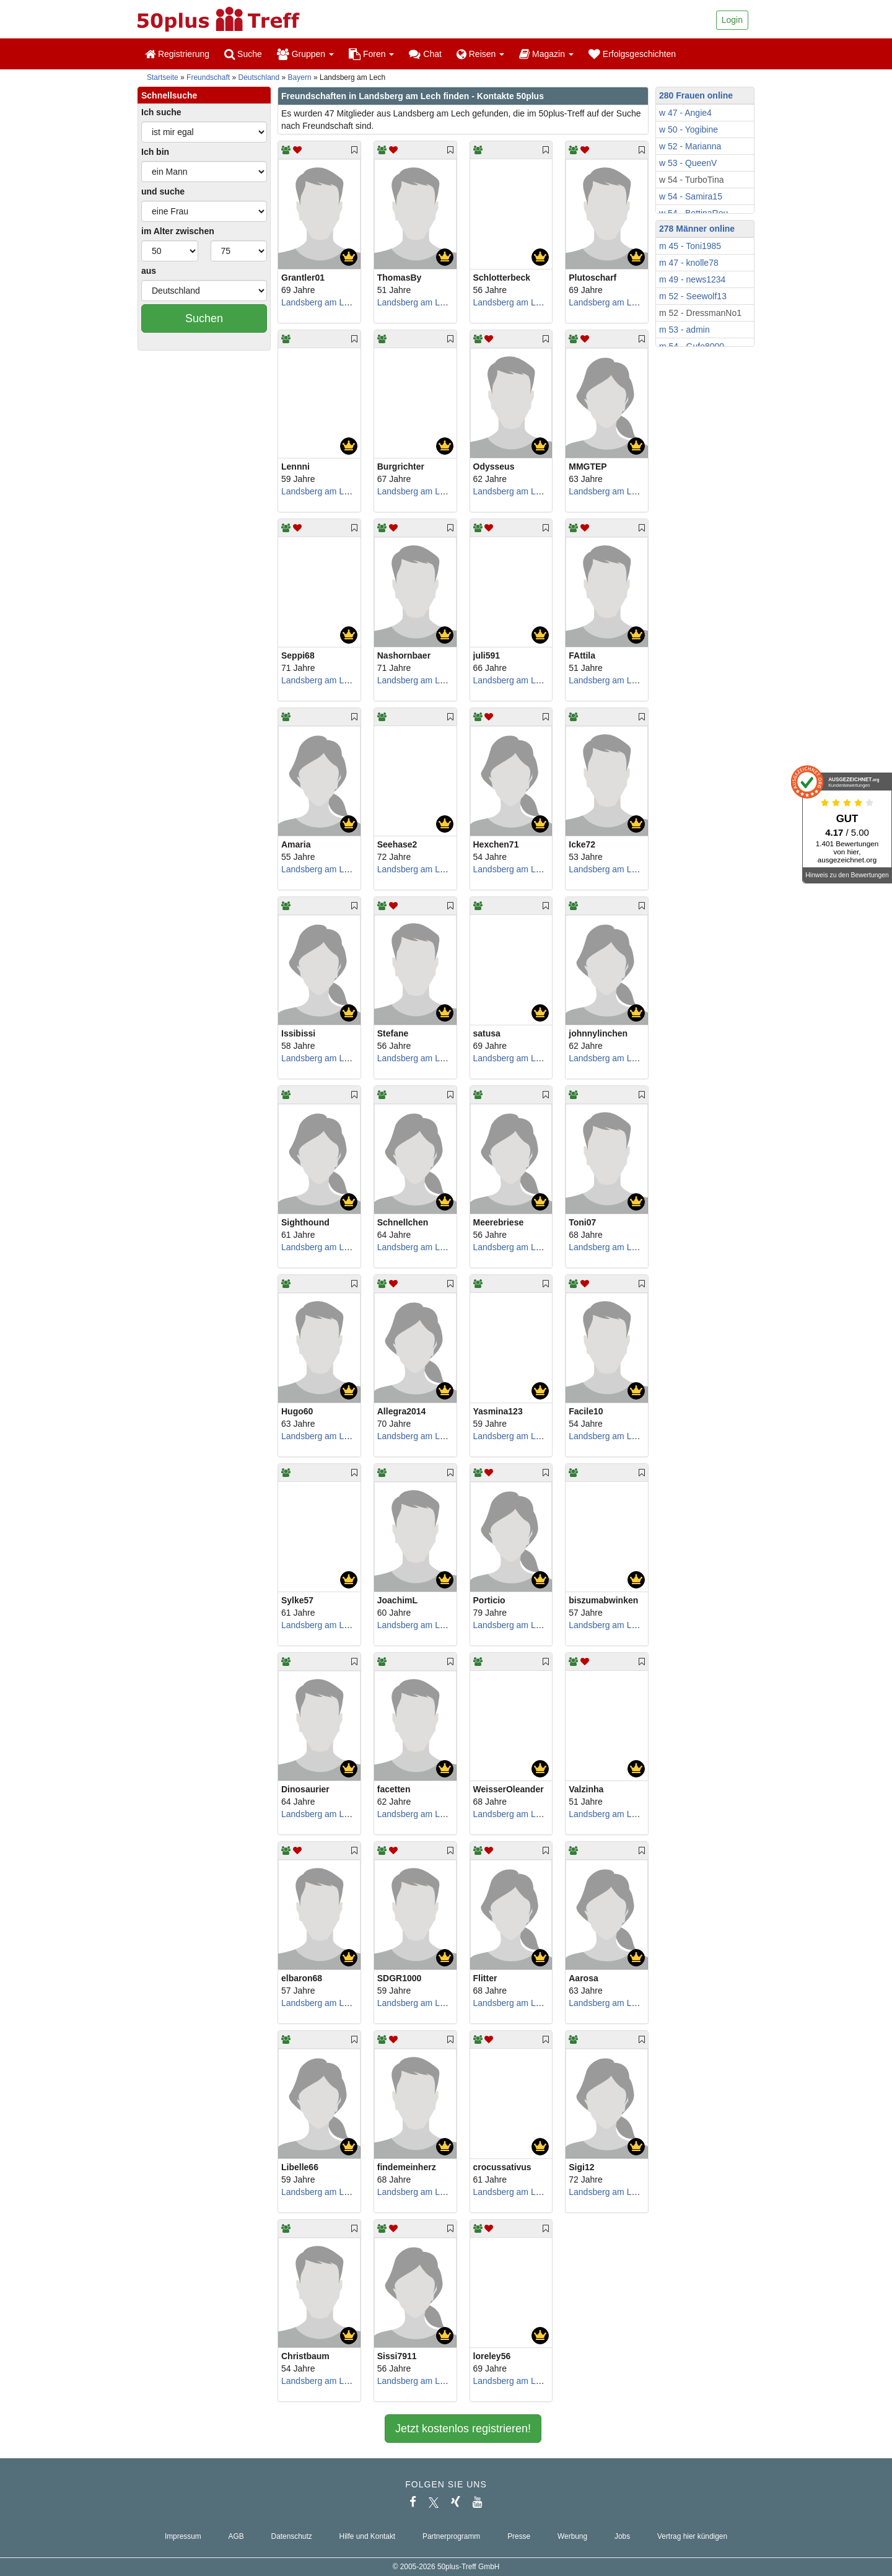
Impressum (183, 2536)
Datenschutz (291, 2536)
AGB (236, 2536)
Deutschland (259, 77)
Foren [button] (371, 54)
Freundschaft (208, 77)
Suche (243, 54)
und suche (163, 191)
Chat (425, 54)
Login (732, 20)
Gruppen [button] (305, 54)
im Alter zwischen (177, 231)
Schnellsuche (169, 95)
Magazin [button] (546, 54)
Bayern (300, 77)
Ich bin (155, 152)
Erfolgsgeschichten (632, 54)
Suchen (204, 318)
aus (148, 271)
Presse (518, 2536)
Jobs (622, 2536)
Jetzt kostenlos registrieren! (463, 2428)
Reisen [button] (480, 54)
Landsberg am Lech (319, 302)
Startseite (162, 77)
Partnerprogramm (451, 2536)
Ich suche (161, 112)
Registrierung (177, 54)
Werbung (572, 2536)
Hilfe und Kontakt (367, 2536)
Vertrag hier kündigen (692, 2536)
